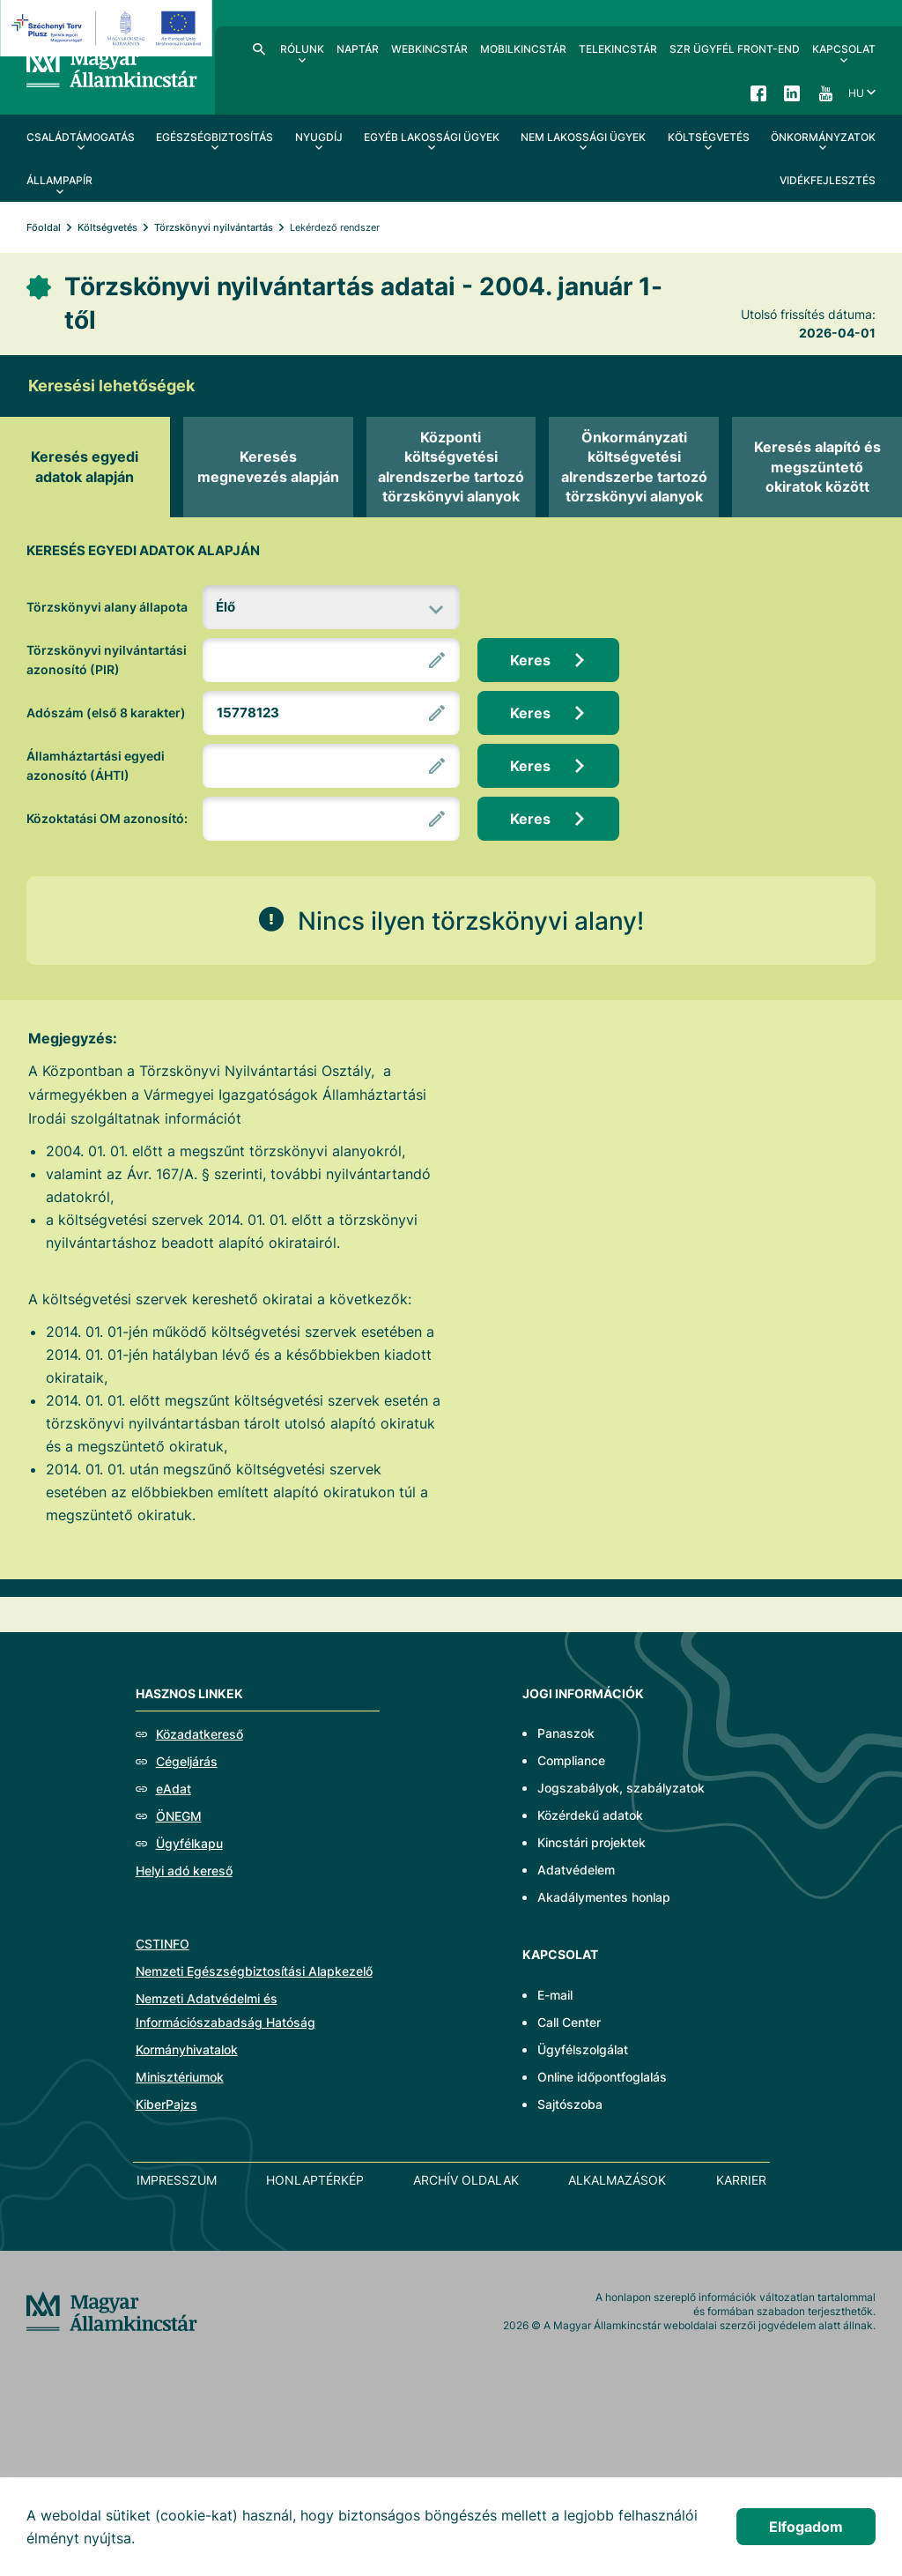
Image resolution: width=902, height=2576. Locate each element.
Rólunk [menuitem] (302, 49)
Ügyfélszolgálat (582, 2049)
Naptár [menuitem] (357, 49)
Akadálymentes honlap (603, 1896)
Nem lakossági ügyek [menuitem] (583, 137)
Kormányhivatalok (187, 2049)
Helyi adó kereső (184, 1870)
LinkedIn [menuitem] (792, 93)
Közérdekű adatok (590, 1815)
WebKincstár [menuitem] (429, 49)
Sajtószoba (570, 2104)
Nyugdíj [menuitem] (319, 137)
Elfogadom (806, 2526)
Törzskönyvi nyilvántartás (213, 227)
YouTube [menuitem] (825, 93)
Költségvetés (107, 227)
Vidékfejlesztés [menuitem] (828, 180)
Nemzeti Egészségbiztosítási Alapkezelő (254, 1971)
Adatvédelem (576, 1869)
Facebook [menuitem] (758, 93)
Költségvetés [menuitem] (709, 137)
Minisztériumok (180, 2076)
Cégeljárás (187, 1761)
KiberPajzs (166, 2104)
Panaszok (566, 1733)
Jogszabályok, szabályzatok (621, 1787)
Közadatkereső (199, 1733)
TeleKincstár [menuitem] (618, 49)
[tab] (85, 467)
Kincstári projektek (591, 1842)
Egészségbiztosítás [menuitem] (214, 137)
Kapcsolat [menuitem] (844, 49)
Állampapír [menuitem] (59, 180)
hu (856, 93)
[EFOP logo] (109, 28)
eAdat (173, 1788)
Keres (530, 660)
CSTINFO (162, 1943)
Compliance (571, 1760)
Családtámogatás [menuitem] (80, 137)
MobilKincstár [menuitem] (523, 49)
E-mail (555, 1994)
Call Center (569, 2022)
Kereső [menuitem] (259, 48)
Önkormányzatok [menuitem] (823, 137)
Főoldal (43, 227)
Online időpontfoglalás (602, 2076)
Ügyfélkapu (189, 1843)
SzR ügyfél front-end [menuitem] (734, 49)
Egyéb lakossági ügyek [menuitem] (431, 137)
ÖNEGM (179, 1815)
